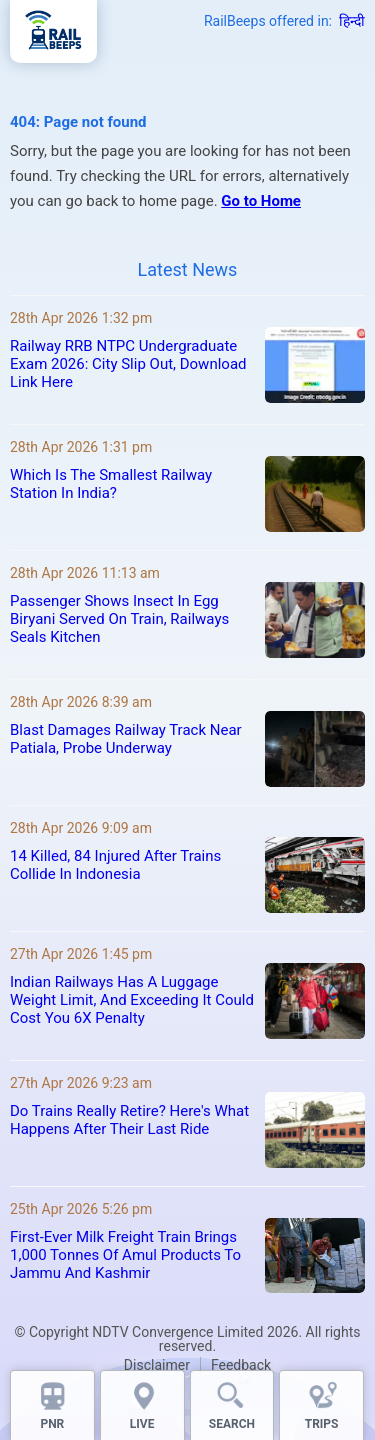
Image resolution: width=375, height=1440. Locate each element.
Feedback (241, 1365)
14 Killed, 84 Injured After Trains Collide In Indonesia (115, 865)
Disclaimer (157, 1365)
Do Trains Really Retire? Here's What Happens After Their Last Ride (129, 1120)
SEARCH (232, 1424)
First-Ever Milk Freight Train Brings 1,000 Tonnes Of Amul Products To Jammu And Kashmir (125, 1255)
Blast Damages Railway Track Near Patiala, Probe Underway (126, 739)
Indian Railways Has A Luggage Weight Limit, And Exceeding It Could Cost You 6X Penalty (132, 1000)
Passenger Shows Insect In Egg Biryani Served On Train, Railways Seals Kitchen (119, 619)
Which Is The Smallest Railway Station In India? (111, 484)
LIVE (142, 1424)
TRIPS (322, 1424)
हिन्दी (352, 21)
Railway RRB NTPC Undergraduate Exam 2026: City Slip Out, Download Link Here (128, 364)
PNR (52, 1424)
